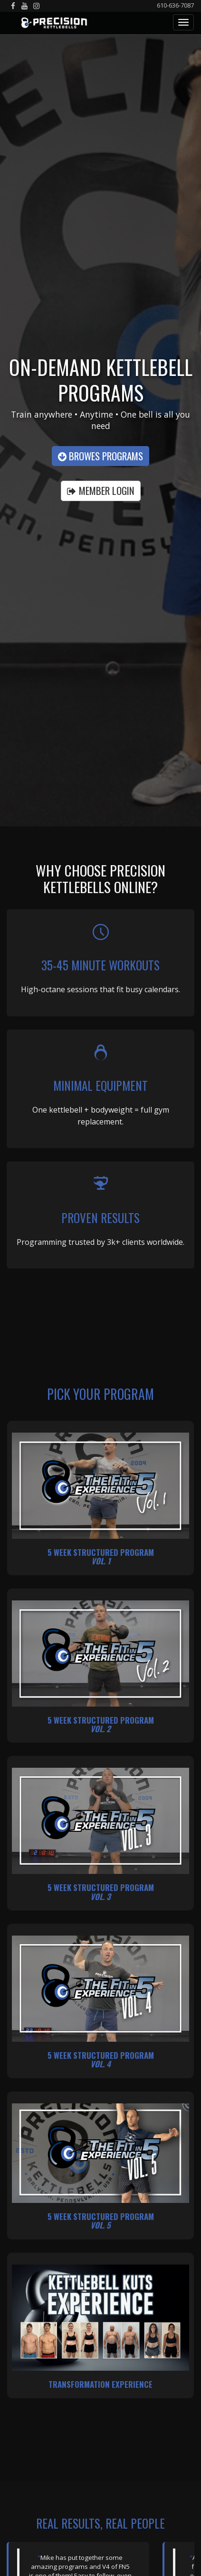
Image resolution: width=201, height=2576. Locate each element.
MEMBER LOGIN (100, 490)
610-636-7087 (175, 5)
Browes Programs (100, 455)
